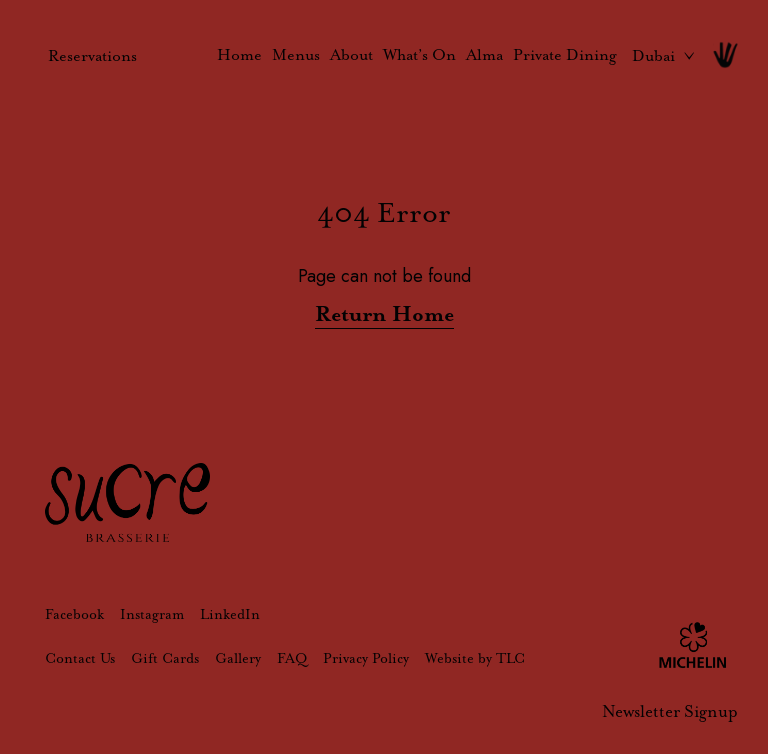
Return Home (384, 314)
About (351, 54)
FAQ (292, 658)
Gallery (238, 658)
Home (239, 54)
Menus (296, 54)
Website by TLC (475, 658)
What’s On (419, 54)
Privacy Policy (366, 658)
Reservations (92, 55)
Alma (484, 54)
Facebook (74, 614)
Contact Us (80, 658)
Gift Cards (165, 658)
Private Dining (565, 54)
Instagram (152, 614)
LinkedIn (230, 614)
